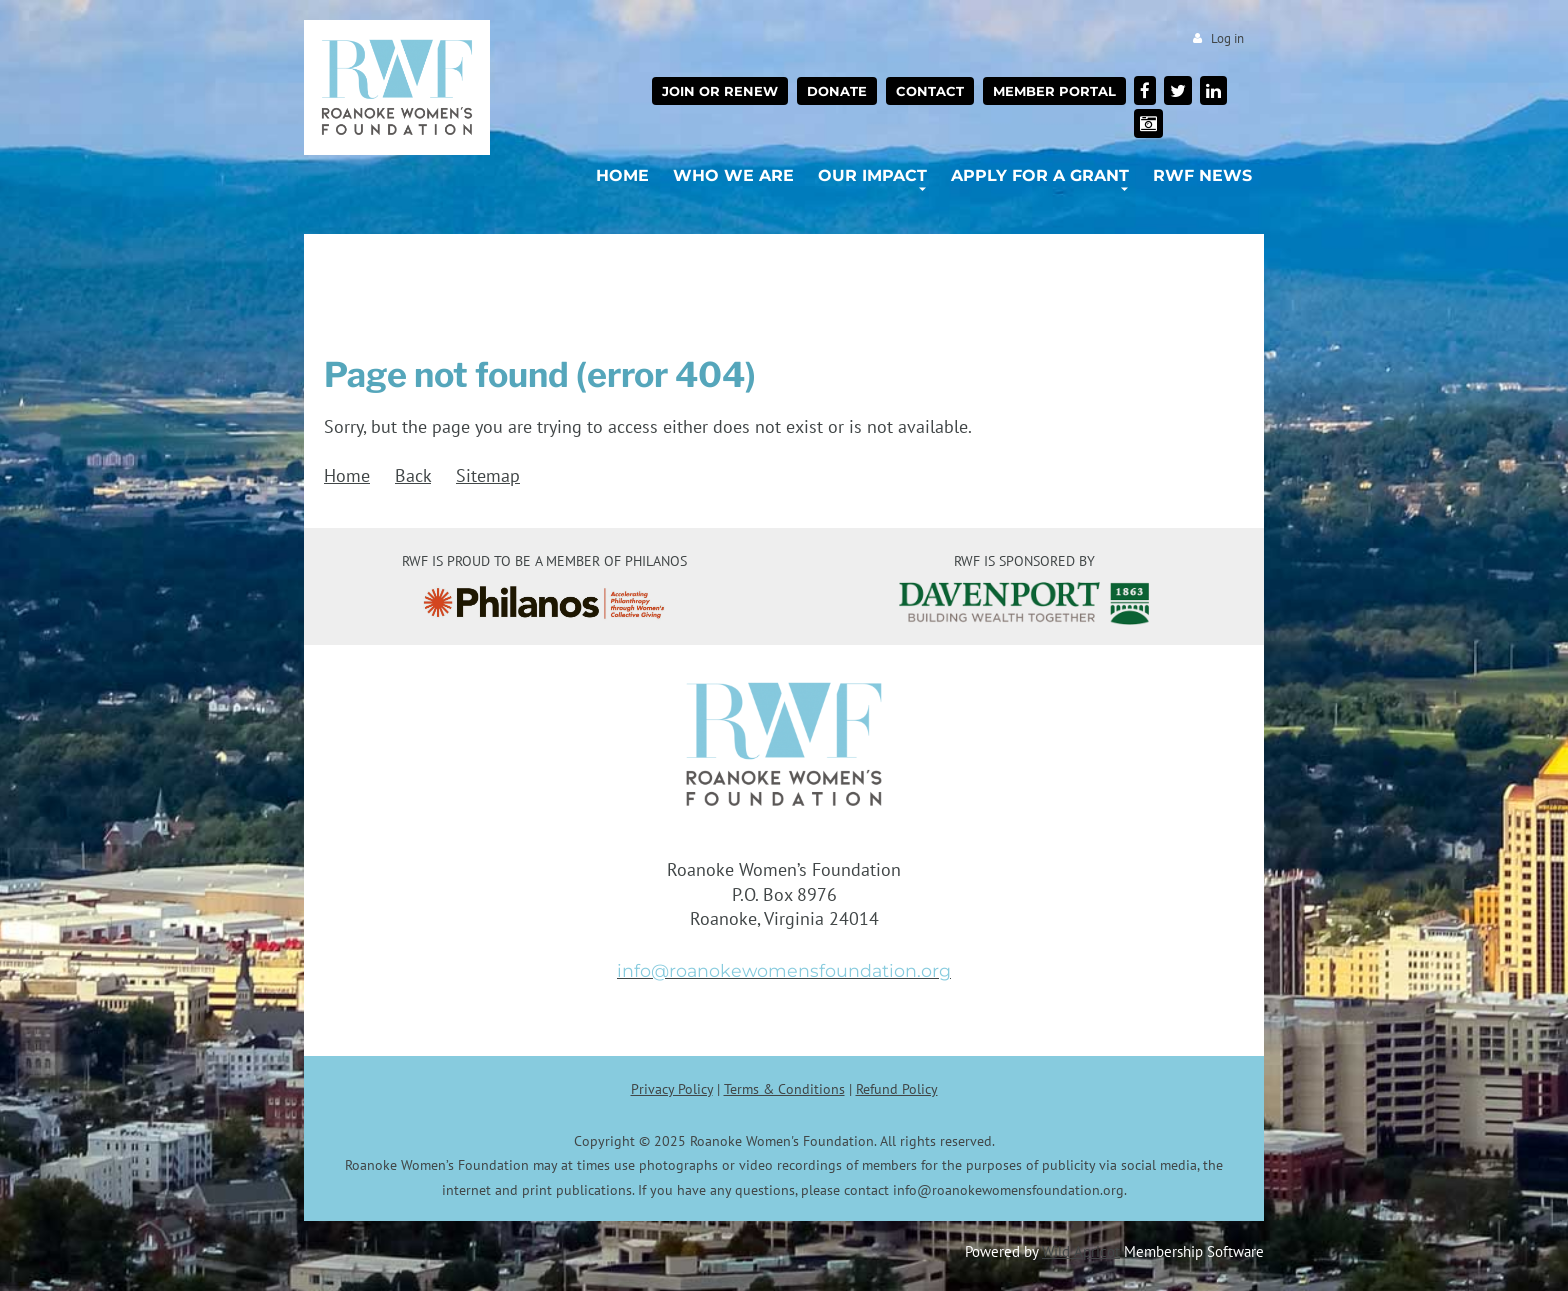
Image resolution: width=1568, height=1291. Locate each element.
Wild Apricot (1081, 1251)
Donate (837, 91)
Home (347, 475)
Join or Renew (720, 91)
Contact (930, 91)
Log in (1227, 38)
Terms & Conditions (784, 1089)
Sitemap (488, 475)
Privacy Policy (672, 1089)
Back (413, 475)
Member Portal (1054, 91)
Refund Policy (897, 1089)
